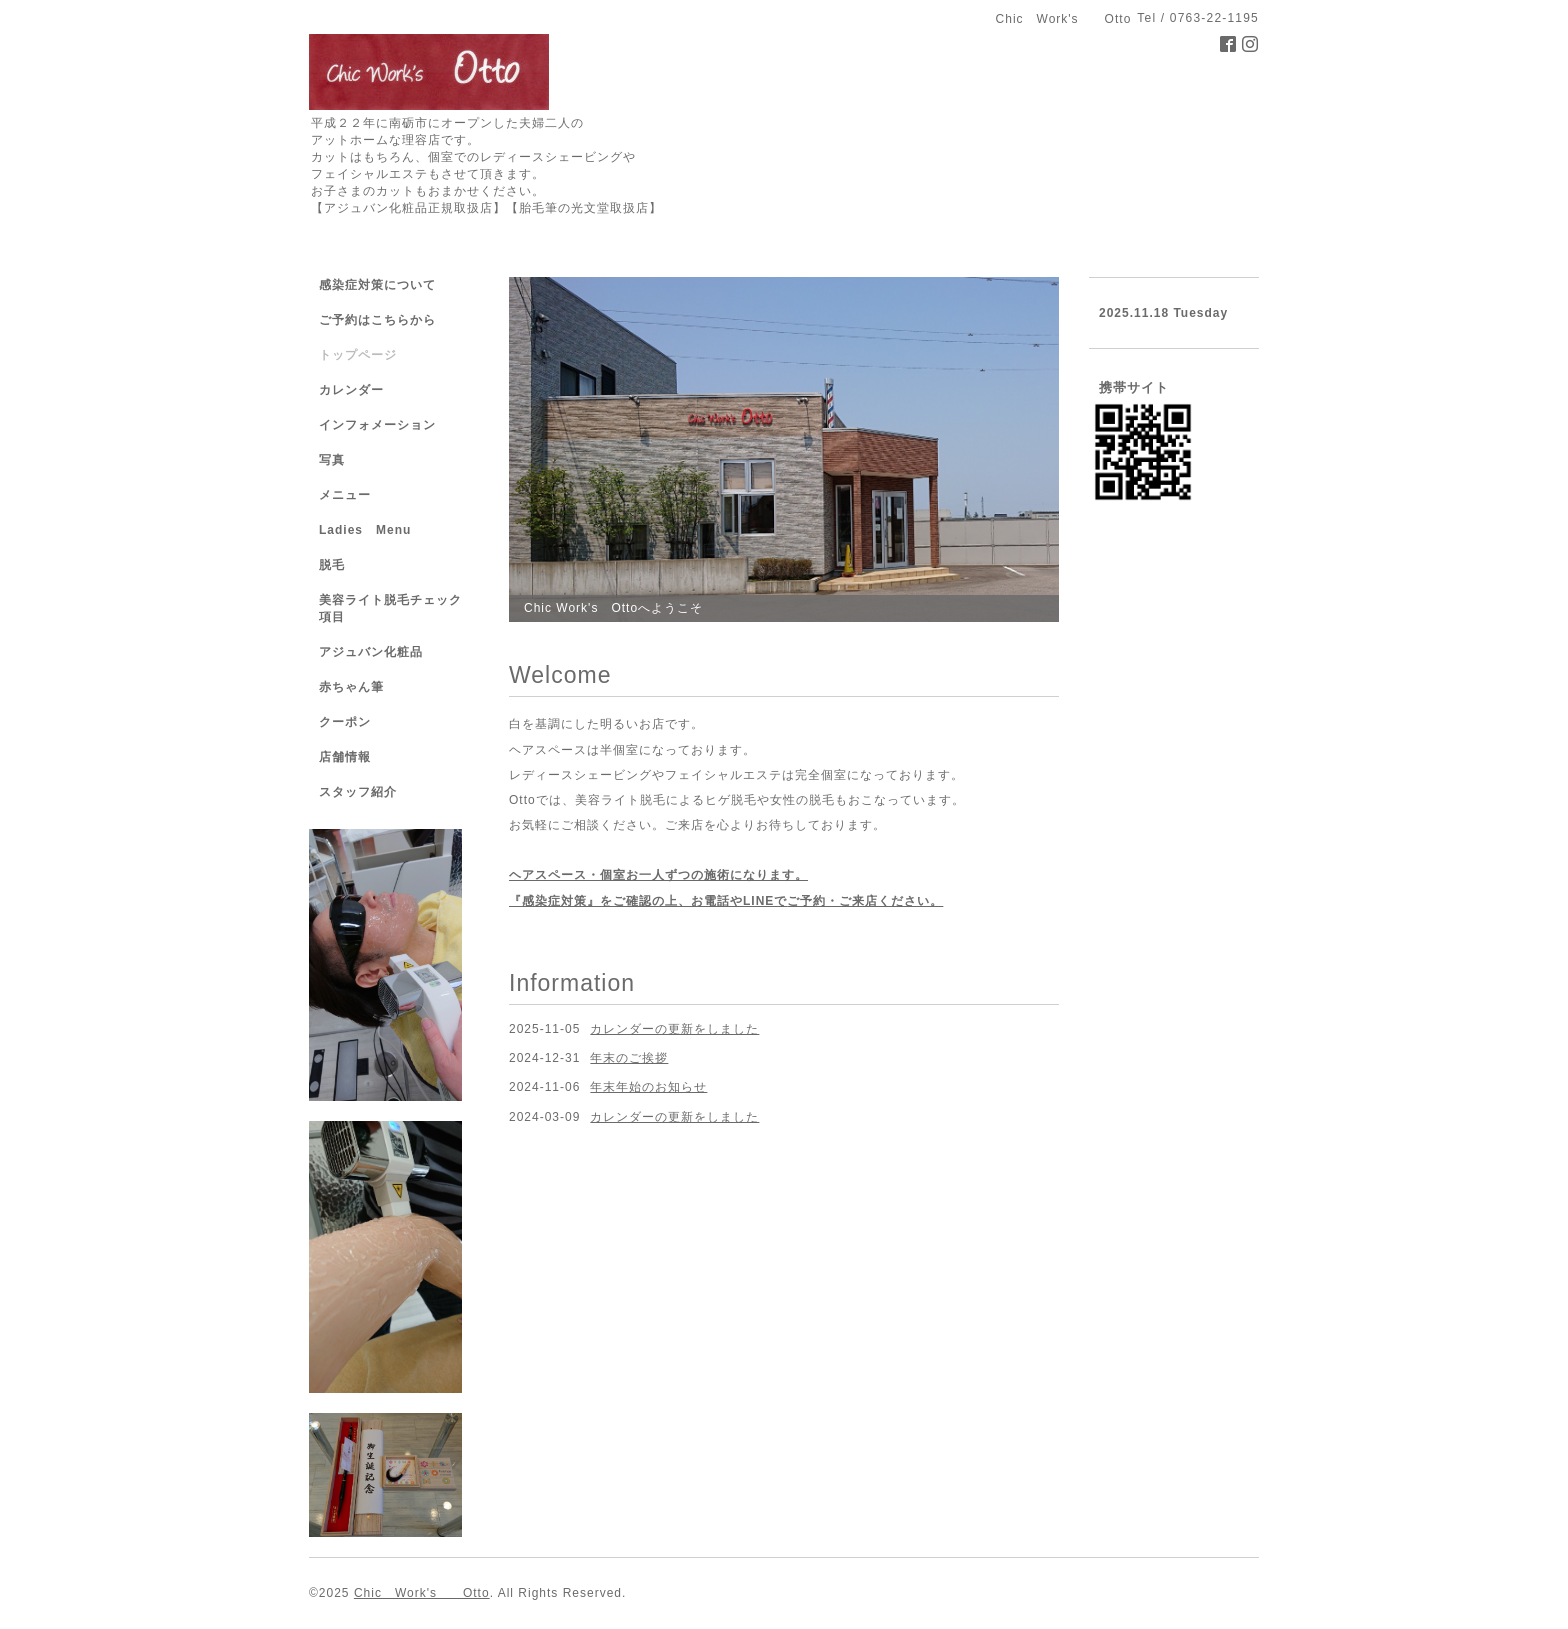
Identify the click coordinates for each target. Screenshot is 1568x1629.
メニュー (345, 495)
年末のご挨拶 (629, 1058)
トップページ (358, 355)
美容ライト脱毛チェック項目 (390, 608)
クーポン (345, 722)
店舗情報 (345, 757)
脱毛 (332, 565)
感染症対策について (377, 285)
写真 (332, 460)
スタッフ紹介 (358, 792)
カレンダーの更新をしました (674, 1029)
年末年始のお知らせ (648, 1087)
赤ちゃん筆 (351, 687)
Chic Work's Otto (422, 1593)
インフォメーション (377, 425)
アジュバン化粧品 (371, 652)
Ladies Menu (365, 530)
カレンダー (351, 390)
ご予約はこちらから (377, 320)
